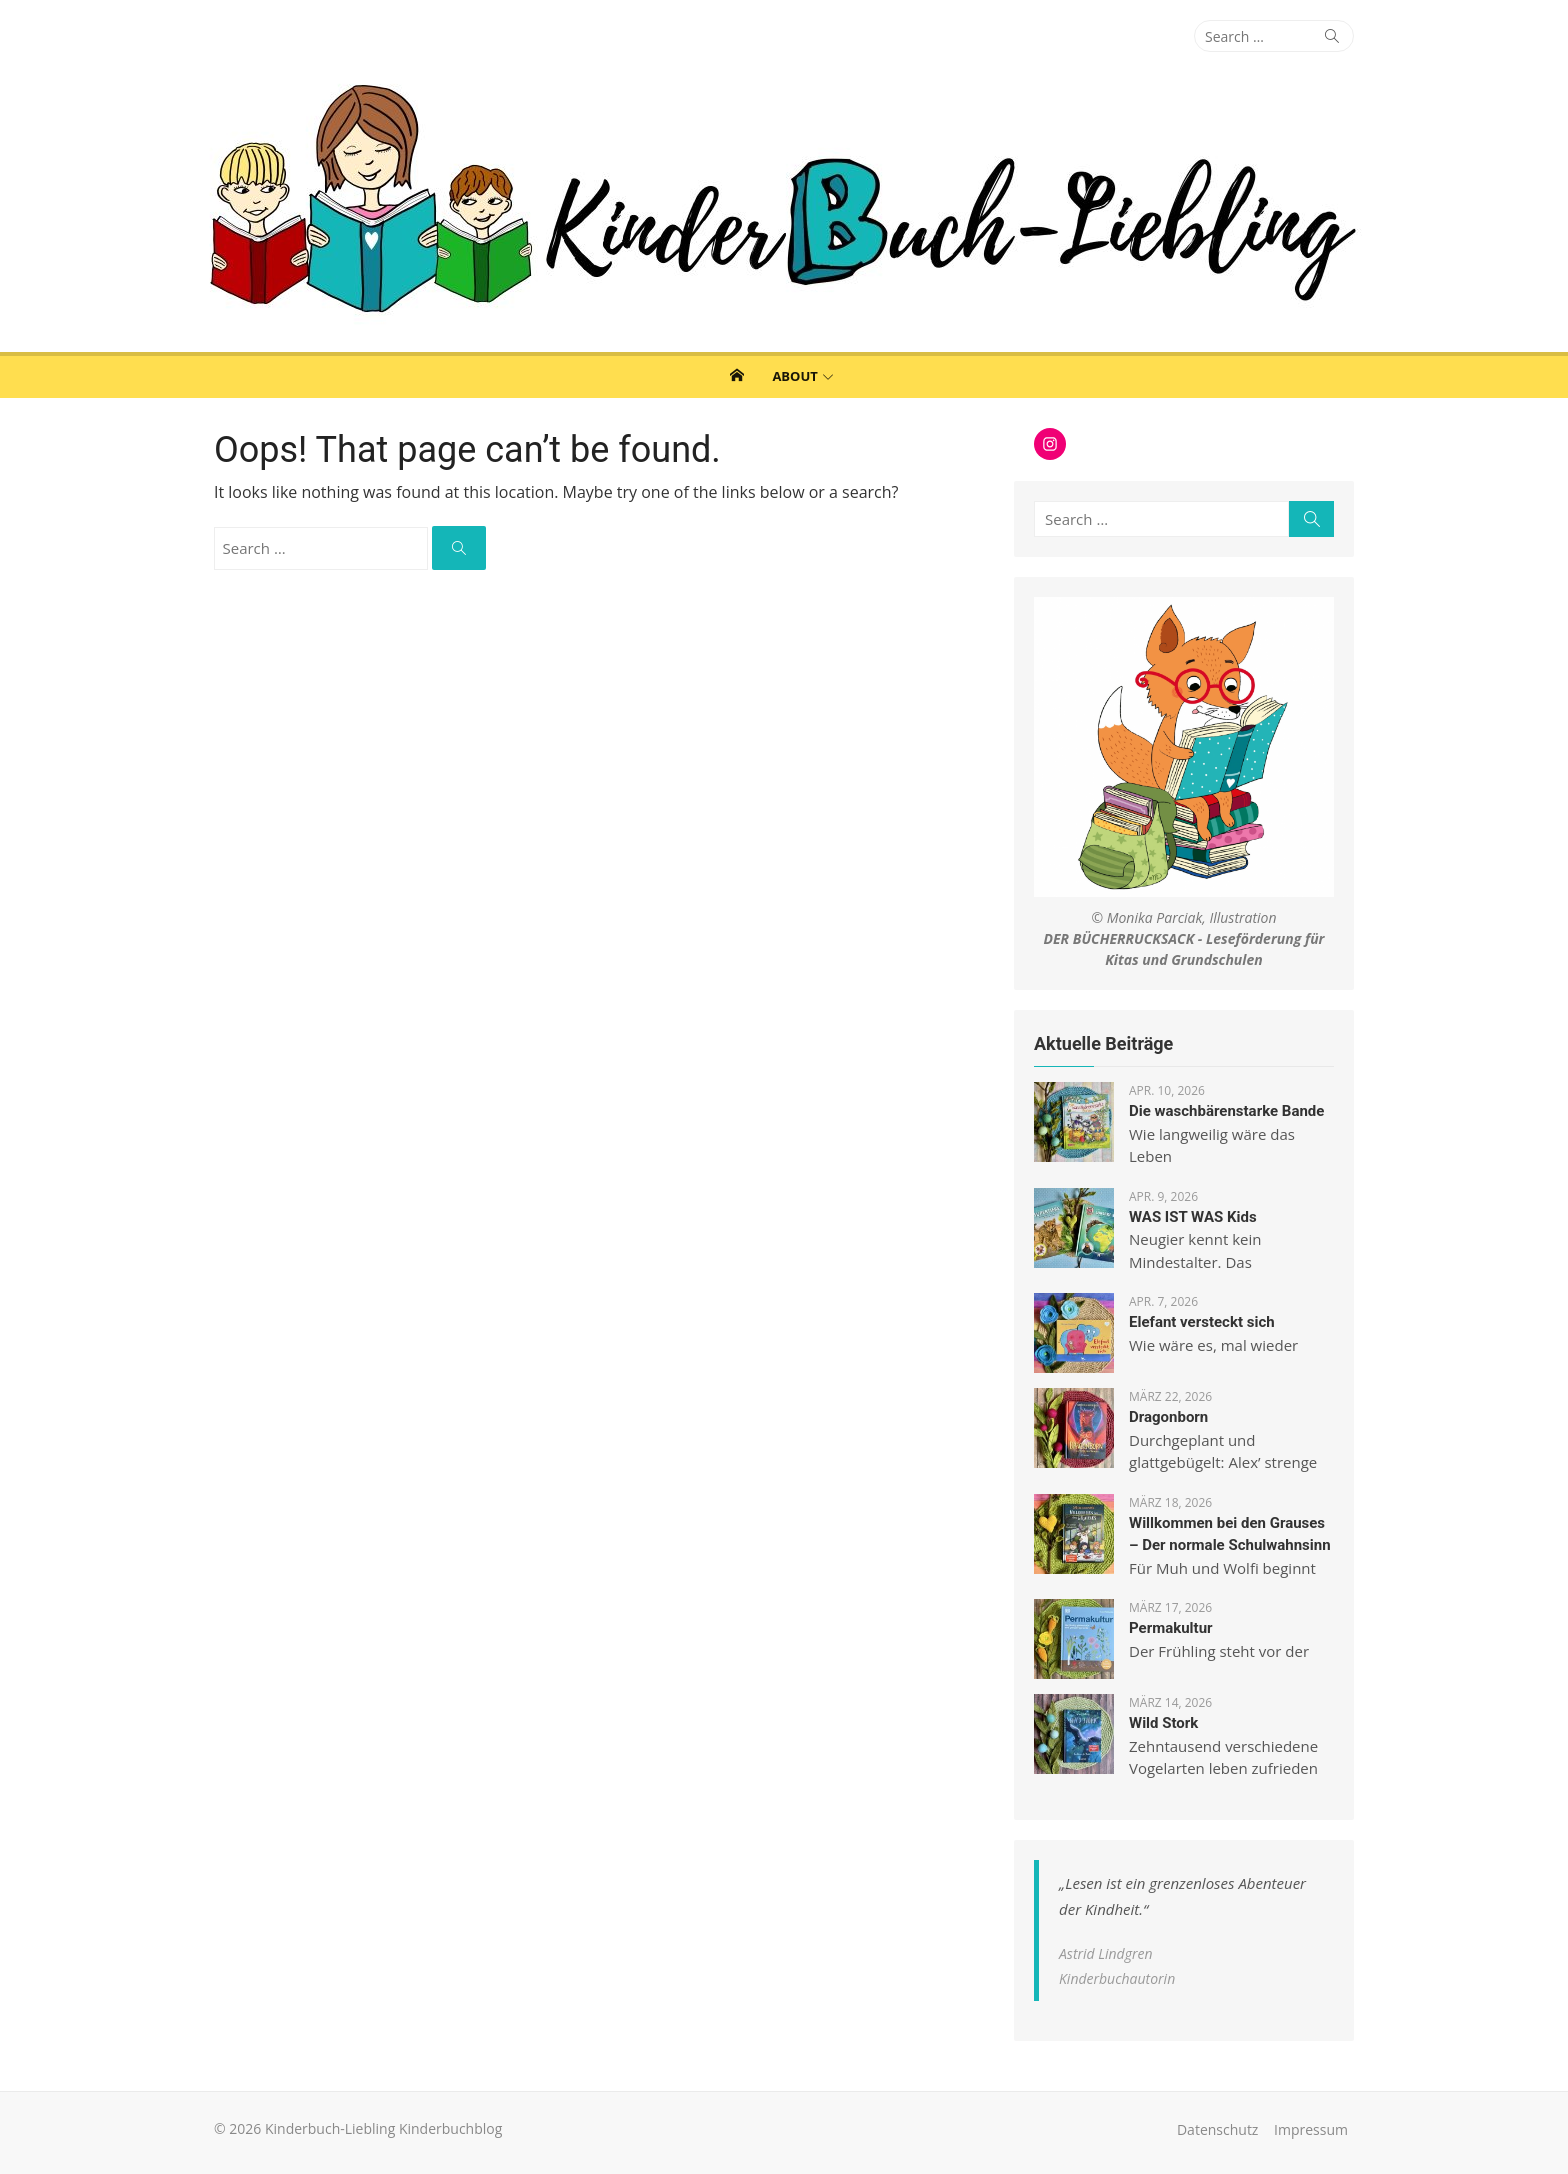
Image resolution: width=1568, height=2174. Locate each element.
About (794, 376)
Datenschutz (1217, 2129)
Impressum (1311, 2129)
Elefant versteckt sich (1202, 1322)
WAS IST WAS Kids (1193, 1217)
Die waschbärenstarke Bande (1226, 1111)
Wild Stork (1163, 1723)
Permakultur (1171, 1628)
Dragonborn (1168, 1417)
